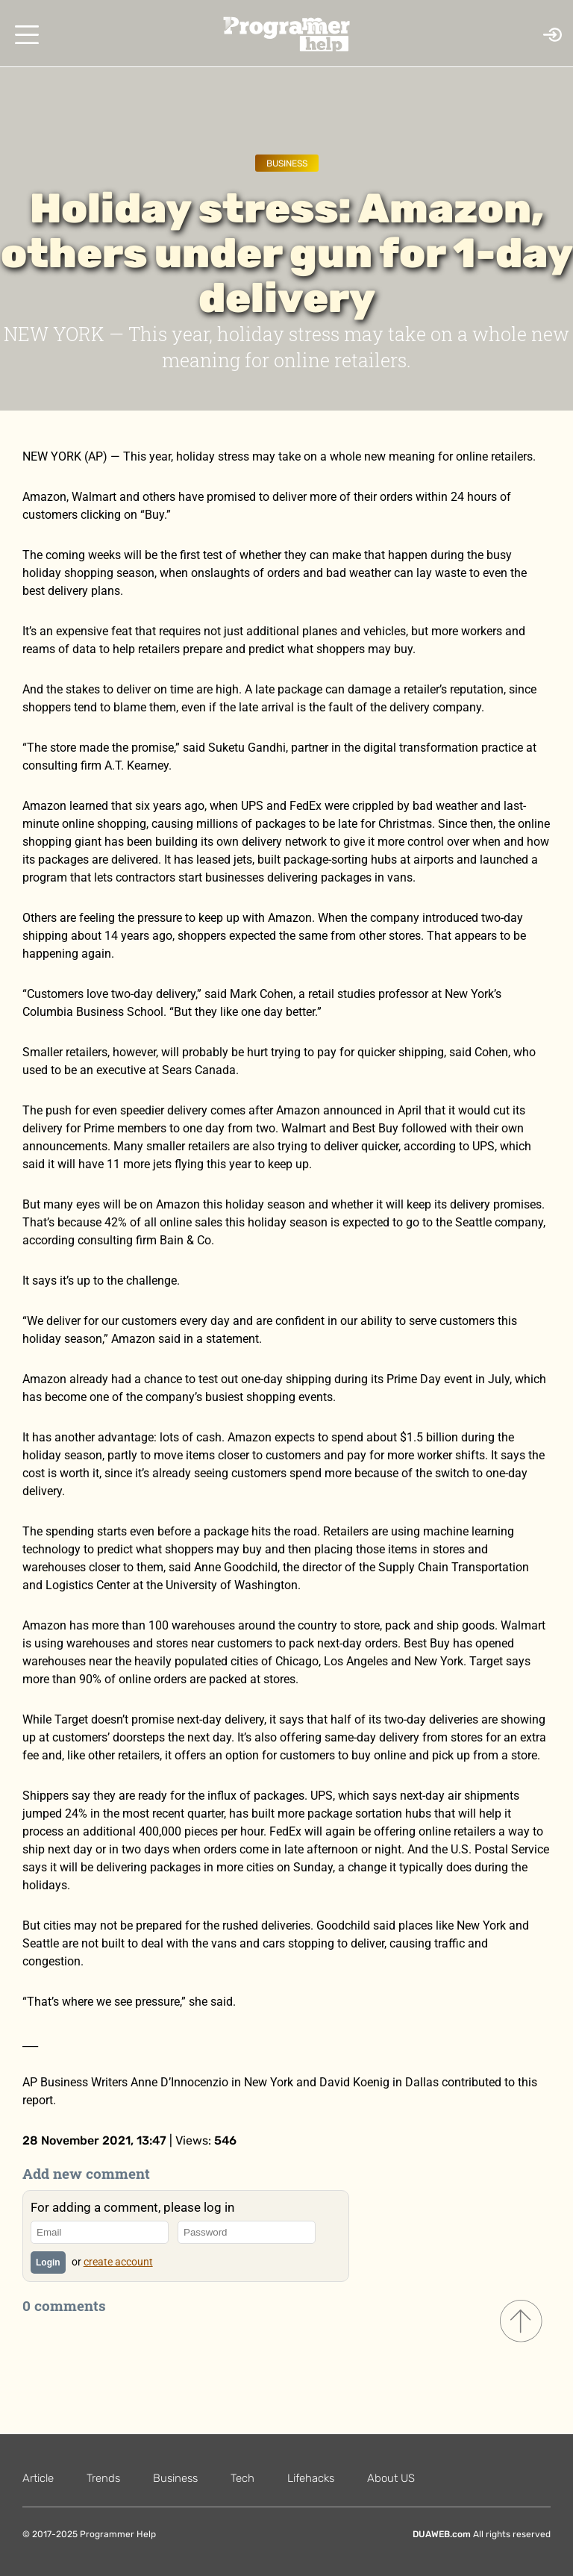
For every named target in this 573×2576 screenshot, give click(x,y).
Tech (242, 2478)
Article (38, 2478)
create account (118, 2262)
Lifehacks (310, 2478)
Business (286, 163)
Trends (103, 2478)
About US (391, 2478)
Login (48, 2262)
